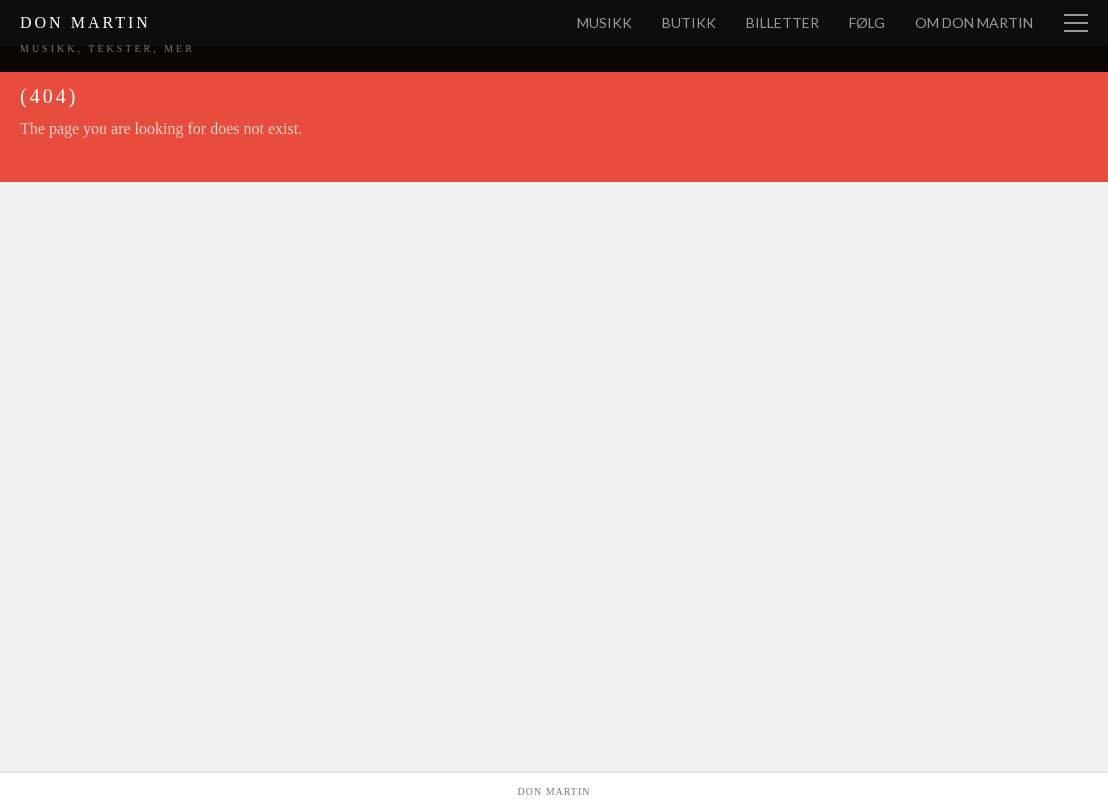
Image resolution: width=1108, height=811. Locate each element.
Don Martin (85, 22)
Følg (867, 22)
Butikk (689, 22)
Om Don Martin (974, 22)
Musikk (604, 22)
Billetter (782, 22)
